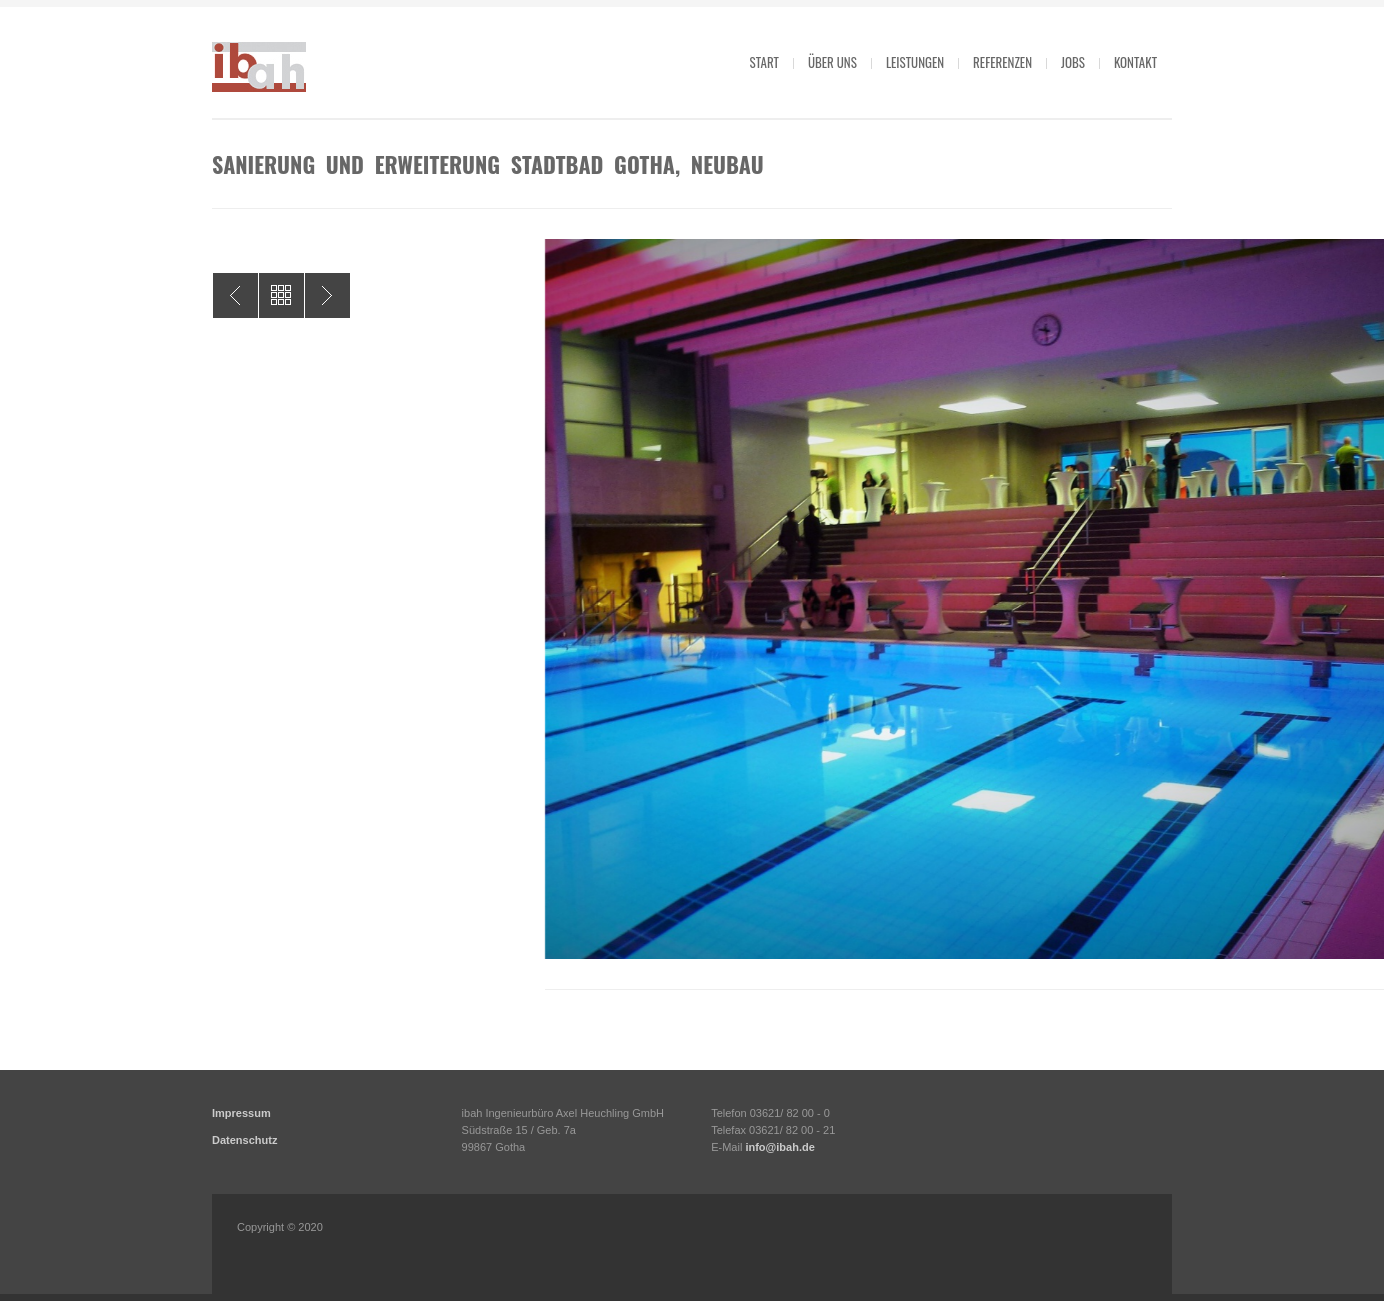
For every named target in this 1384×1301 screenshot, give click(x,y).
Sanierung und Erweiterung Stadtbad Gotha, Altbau (235, 295)
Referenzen (1002, 62)
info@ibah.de (779, 1147)
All (281, 295)
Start (764, 62)
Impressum (241, 1113)
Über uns (832, 62)
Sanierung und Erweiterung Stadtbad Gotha (327, 295)
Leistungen (915, 62)
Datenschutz (244, 1140)
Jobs (1073, 62)
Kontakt (1135, 62)
